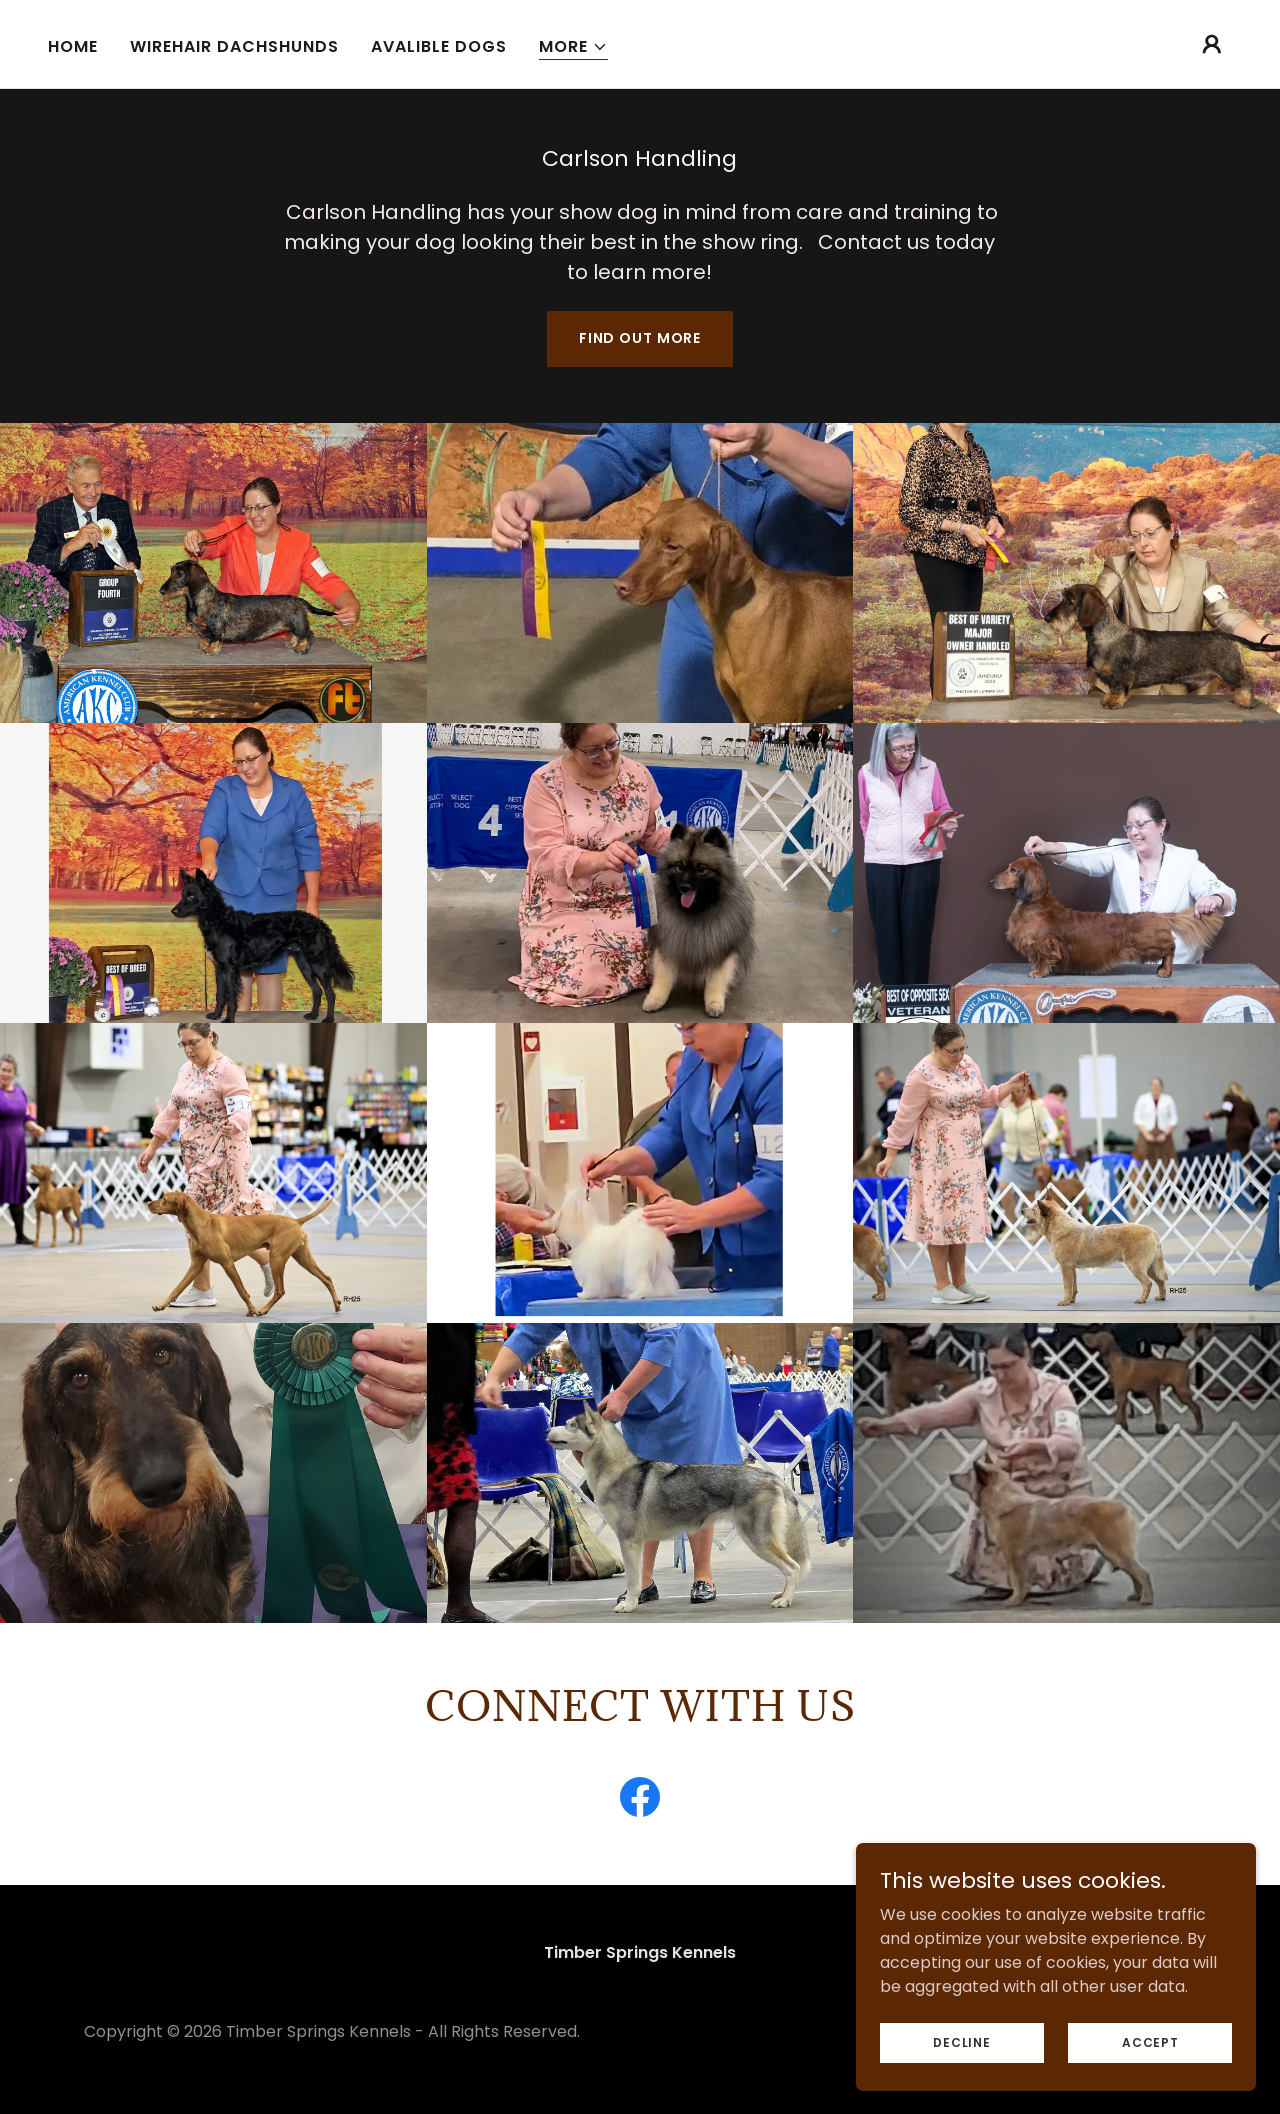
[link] (640, 1801)
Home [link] (73, 46)
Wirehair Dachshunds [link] (234, 46)
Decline (961, 2041)
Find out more (640, 338)
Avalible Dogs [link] (439, 46)
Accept (1150, 2041)
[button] (573, 47)
